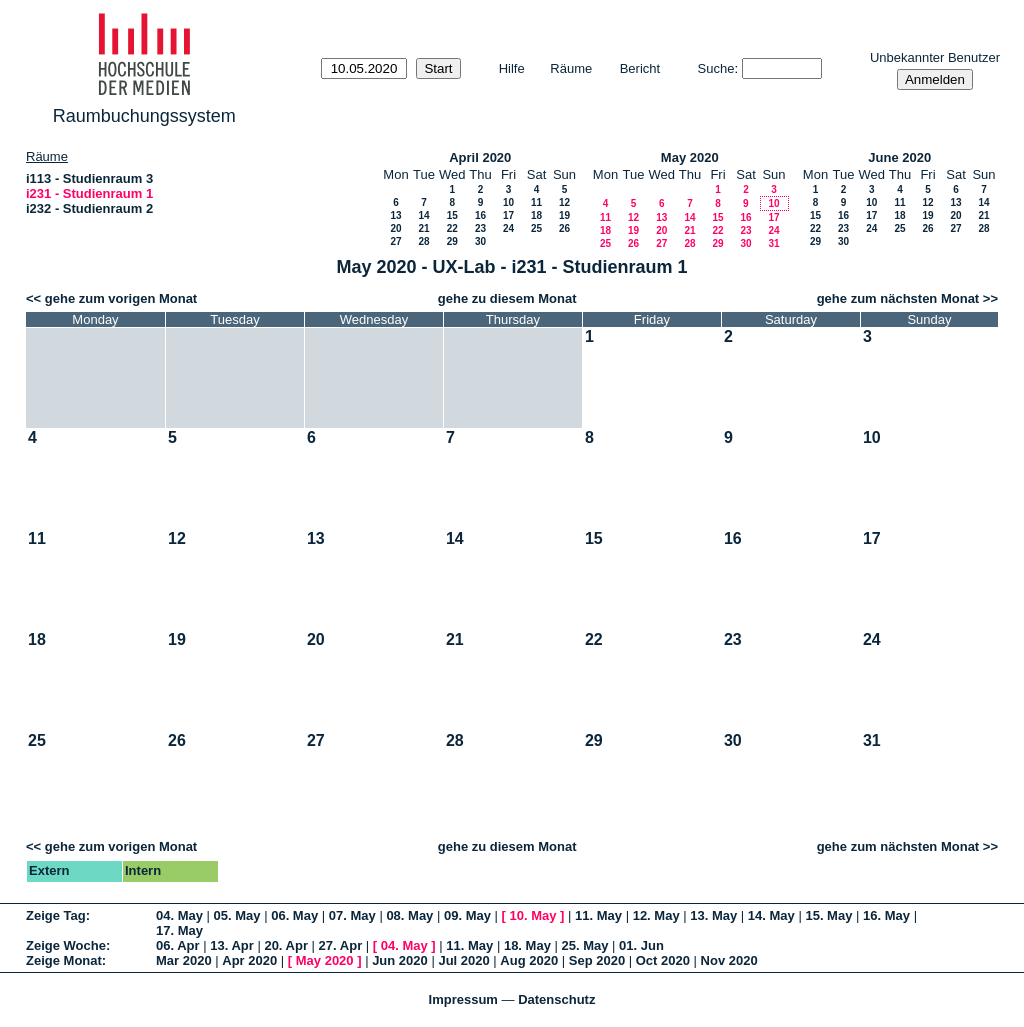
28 (423, 241)
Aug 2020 (529, 960)
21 (423, 228)
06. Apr (178, 945)
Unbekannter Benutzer (935, 57)
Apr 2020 (249, 960)
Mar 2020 (184, 960)
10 (508, 202)
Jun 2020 (400, 960)
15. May (828, 915)
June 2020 (899, 157)
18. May (527, 945)
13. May (713, 915)
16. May (886, 915)
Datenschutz (556, 999)
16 (480, 215)
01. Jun (641, 945)
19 (564, 215)
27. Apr (341, 945)
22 (452, 228)
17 (508, 215)
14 (423, 215)
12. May (656, 915)
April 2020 (480, 157)
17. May (179, 930)
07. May (352, 915)
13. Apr (232, 945)
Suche (716, 68)
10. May (533, 915)
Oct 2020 (663, 960)
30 (480, 241)
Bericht (640, 68)
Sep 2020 (597, 960)
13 (395, 215)
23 (480, 228)
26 (564, 228)
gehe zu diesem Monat (507, 298)
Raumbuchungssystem (144, 116)
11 (536, 202)
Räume (571, 68)
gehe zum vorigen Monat (121, 298)
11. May (598, 915)
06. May (294, 915)
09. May (467, 915)
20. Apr (286, 945)
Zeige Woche (66, 945)
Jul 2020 (463, 960)
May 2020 (690, 157)
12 (564, 202)
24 (508, 228)
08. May (409, 915)
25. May (585, 945)
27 (395, 241)
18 (536, 215)
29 (452, 241)
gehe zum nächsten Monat (898, 298)
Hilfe (512, 68)
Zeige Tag (56, 915)
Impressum (463, 999)
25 (536, 228)
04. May (179, 915)
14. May (771, 915)
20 (395, 228)
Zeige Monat (64, 960)
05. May (237, 915)
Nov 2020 (729, 960)
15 (452, 215)
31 (773, 243)
